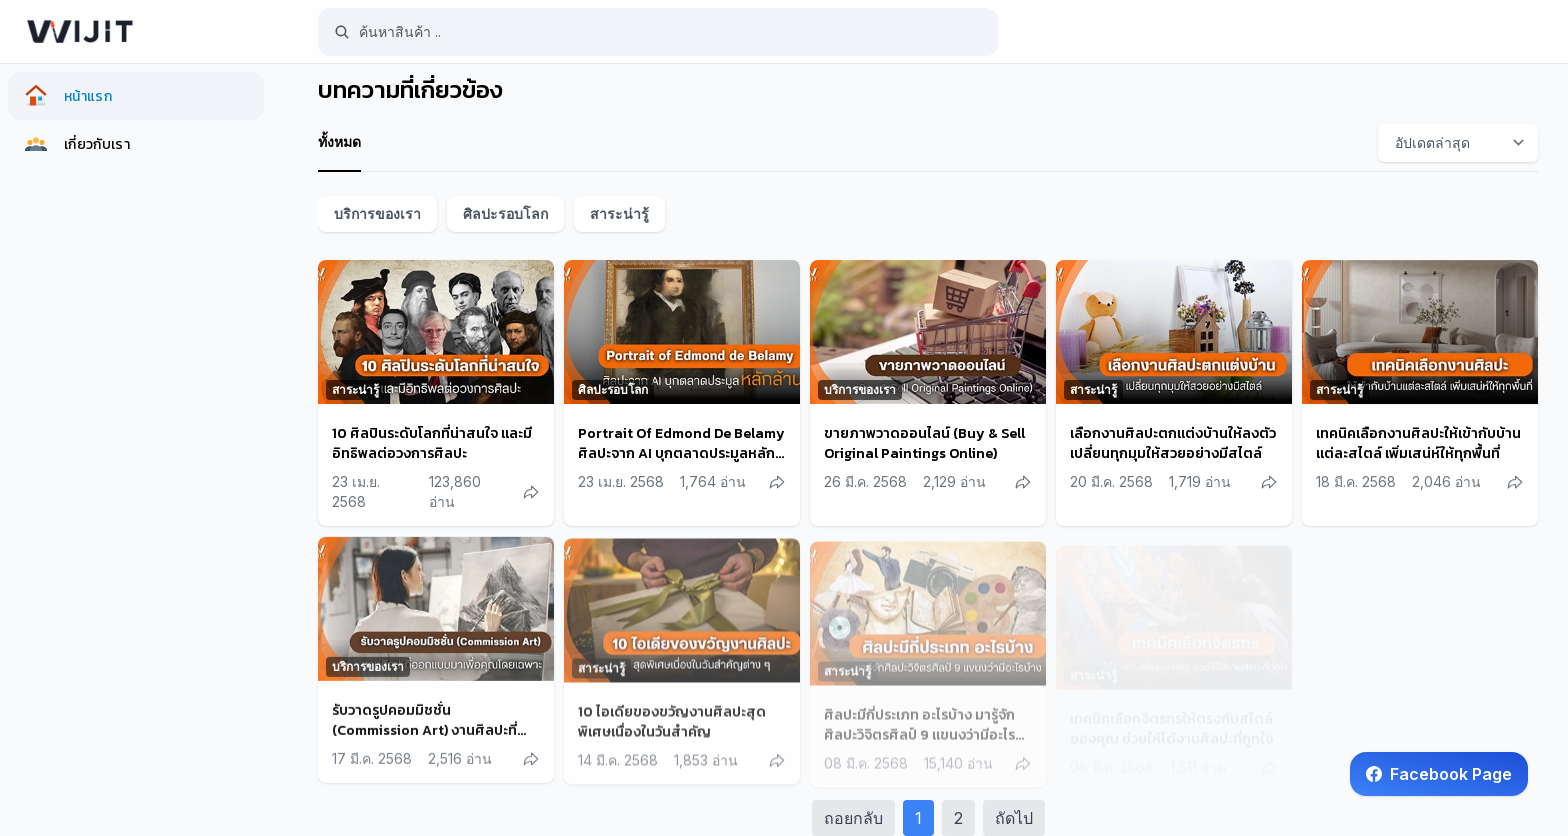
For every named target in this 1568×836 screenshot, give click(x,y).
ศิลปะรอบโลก (505, 213)
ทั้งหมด (339, 141)
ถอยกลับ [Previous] (853, 818)
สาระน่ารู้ (619, 213)
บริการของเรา (377, 213)
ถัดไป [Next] (1014, 818)
